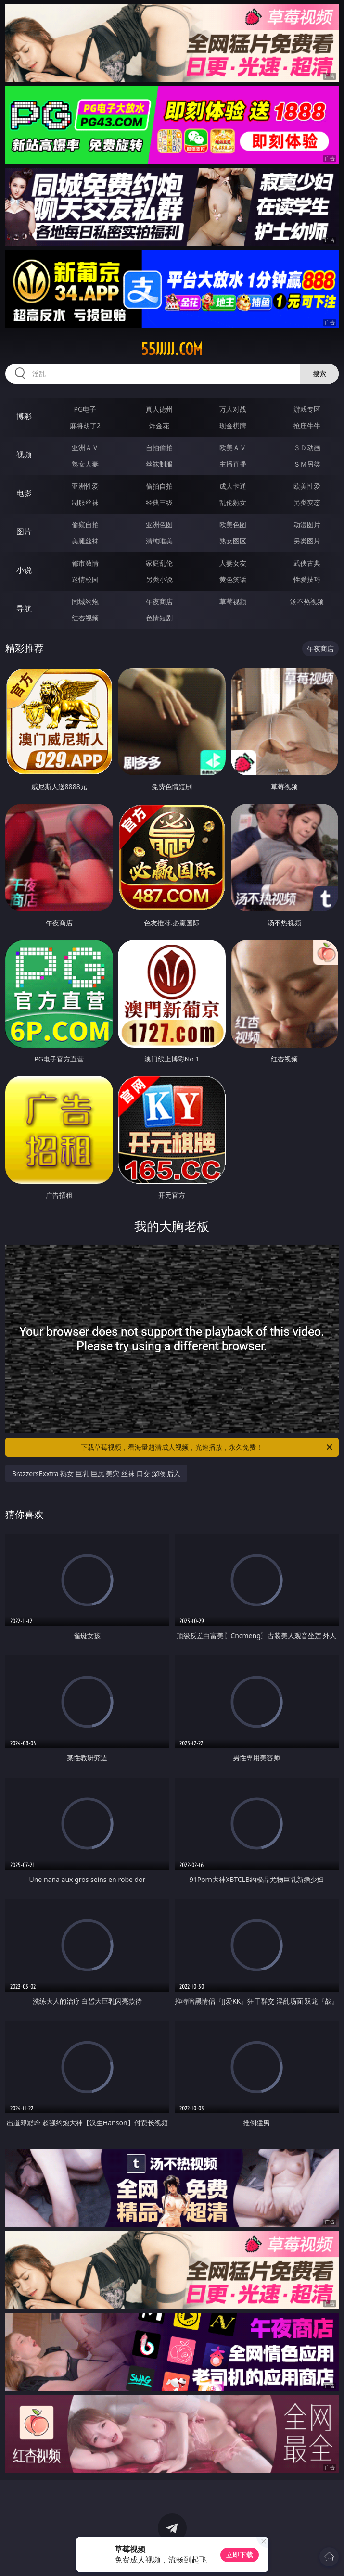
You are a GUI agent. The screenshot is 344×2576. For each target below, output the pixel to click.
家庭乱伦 (159, 563)
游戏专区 (306, 409)
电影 (24, 493)
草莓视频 (232, 601)
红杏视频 (85, 617)
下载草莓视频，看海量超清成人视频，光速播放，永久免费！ (207, 1447)
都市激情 (85, 563)
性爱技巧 (306, 579)
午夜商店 (159, 601)
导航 (24, 608)
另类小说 (159, 579)
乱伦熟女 (232, 502)
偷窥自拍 (85, 524)
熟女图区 (232, 540)
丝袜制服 (159, 463)
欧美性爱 (306, 486)
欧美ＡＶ (232, 447)
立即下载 (239, 2554)
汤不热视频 (307, 601)
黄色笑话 (232, 579)
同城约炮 (85, 601)
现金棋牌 (232, 425)
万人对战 (232, 409)
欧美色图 (232, 524)
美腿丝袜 (85, 540)
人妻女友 (232, 563)
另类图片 (306, 540)
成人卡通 (232, 486)
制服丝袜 (85, 502)
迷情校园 (85, 579)
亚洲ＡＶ (85, 447)
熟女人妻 (85, 463)
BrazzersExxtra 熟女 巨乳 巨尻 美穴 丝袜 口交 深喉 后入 (96, 1473)
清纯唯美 (159, 540)
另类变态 (306, 502)
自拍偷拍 (159, 447)
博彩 (24, 416)
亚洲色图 (159, 524)
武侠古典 (306, 563)
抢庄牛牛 (306, 425)
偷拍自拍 (159, 486)
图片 (24, 531)
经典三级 (159, 502)
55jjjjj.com (172, 349)
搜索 (319, 373)
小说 (24, 570)
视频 (24, 454)
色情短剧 (159, 617)
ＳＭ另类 (306, 463)
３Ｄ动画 (306, 447)
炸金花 (159, 425)
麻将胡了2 (85, 425)
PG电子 (85, 409)
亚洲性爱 (85, 486)
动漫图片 (306, 524)
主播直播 (232, 463)
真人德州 (159, 409)
